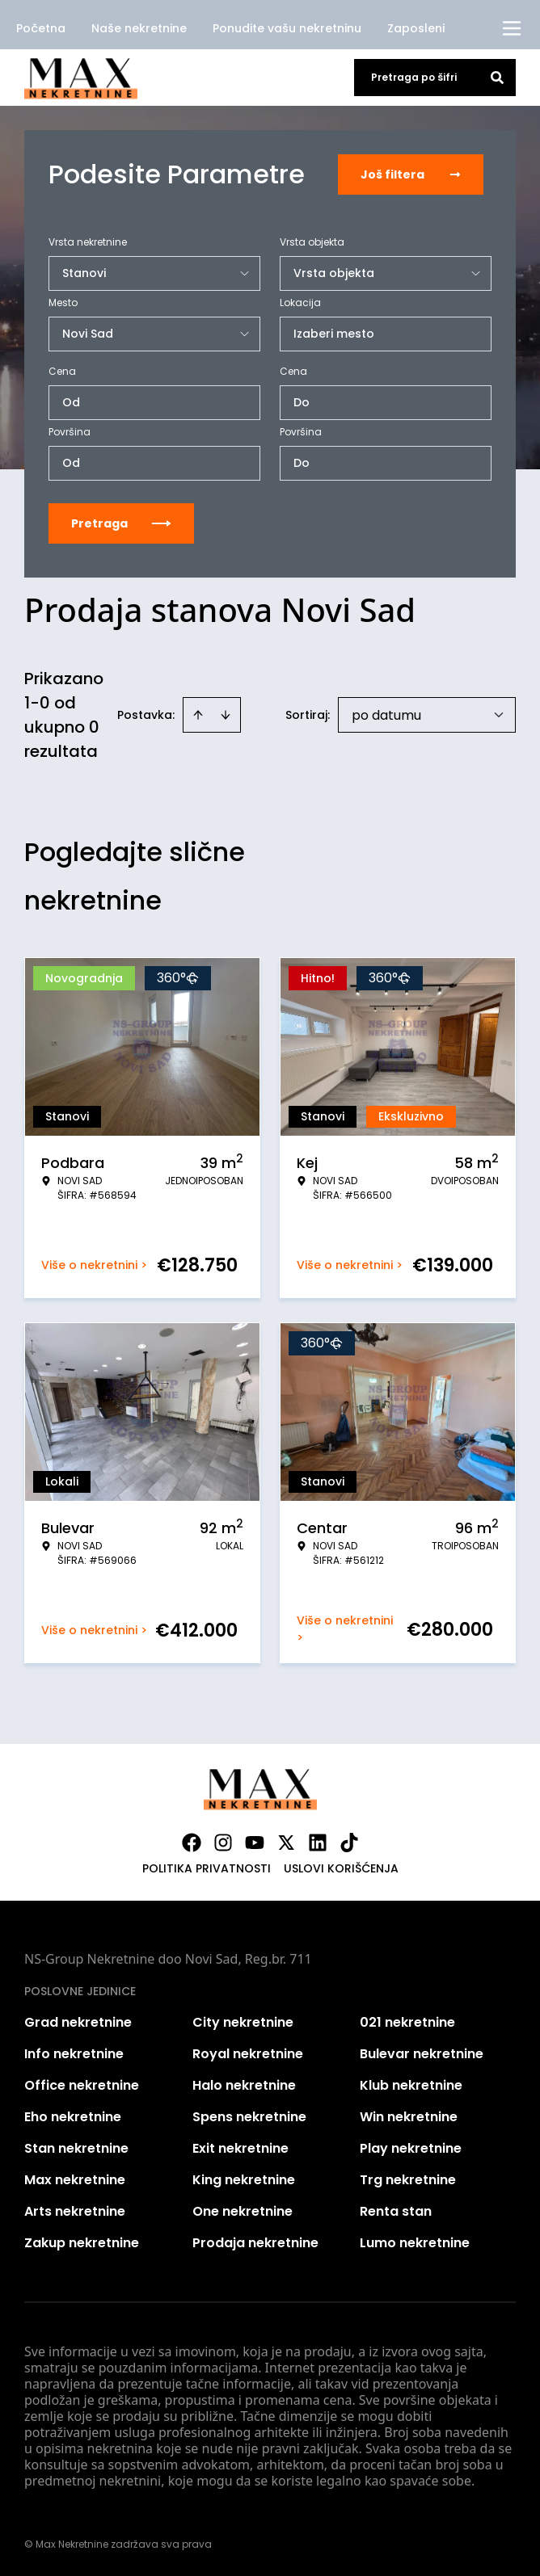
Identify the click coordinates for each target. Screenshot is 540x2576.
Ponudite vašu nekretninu (287, 28)
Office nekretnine (81, 2085)
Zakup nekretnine (81, 2243)
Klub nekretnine (411, 2085)
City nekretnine (242, 2022)
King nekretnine (243, 2179)
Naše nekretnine (139, 28)
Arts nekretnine (74, 2211)
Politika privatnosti (206, 1868)
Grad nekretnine (78, 2022)
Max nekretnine (74, 2179)
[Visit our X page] (286, 1842)
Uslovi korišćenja (341, 1868)
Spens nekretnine (249, 2116)
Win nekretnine (409, 2116)
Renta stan (396, 2211)
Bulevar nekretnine (421, 2053)
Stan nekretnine (76, 2148)
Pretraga (121, 523)
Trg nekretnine (408, 2179)
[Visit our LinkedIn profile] (317, 1842)
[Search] (497, 77)
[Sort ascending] (198, 714)
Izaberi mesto (333, 334)
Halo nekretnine (244, 2085)
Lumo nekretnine (415, 2243)
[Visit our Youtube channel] (254, 1842)
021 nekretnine (407, 2022)
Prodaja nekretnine (255, 2243)
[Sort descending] (225, 714)
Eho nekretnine (72, 2116)
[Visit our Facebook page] (191, 1842)
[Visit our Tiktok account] (349, 1842)
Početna (40, 28)
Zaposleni (416, 28)
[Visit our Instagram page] (223, 1842)
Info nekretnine (74, 2053)
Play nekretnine (411, 2148)
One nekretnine (242, 2211)
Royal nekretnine (247, 2053)
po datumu (386, 715)
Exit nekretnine (240, 2148)
